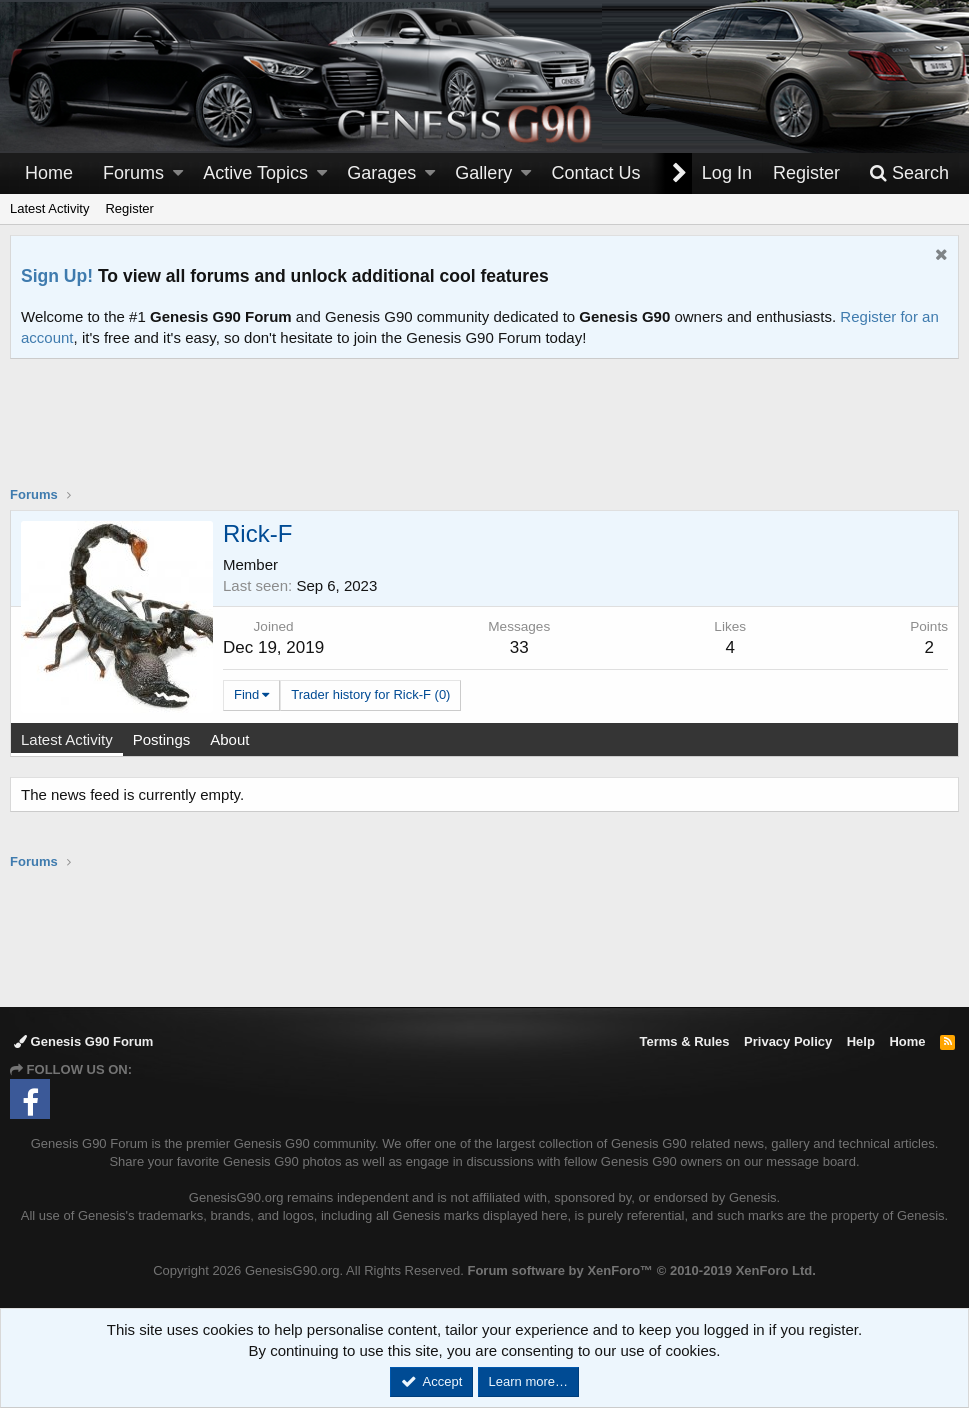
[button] (178, 173)
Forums (133, 173)
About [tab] (229, 739)
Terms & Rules (684, 1041)
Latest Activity (49, 208)
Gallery (483, 173)
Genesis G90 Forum (83, 1041)
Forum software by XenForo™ (641, 1270)
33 (519, 647)
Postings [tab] (162, 739)
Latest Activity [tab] (67, 739)
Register (129, 208)
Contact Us (596, 173)
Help (861, 1041)
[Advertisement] (485, 435)
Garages (381, 173)
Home (49, 173)
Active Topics (255, 173)
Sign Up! (57, 276)
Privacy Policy (788, 1041)
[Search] (909, 173)
